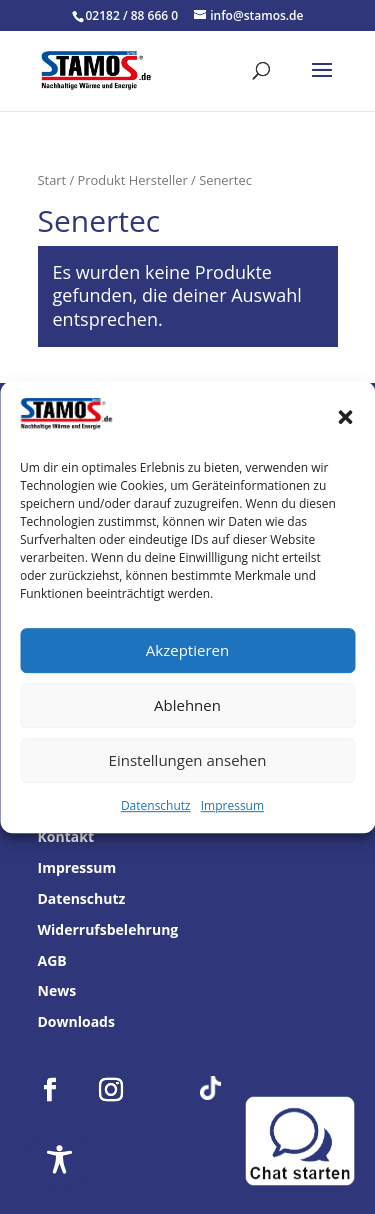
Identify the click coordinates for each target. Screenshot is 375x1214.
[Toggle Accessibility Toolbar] (59, 1159)
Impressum (232, 805)
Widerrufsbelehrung (108, 929)
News (57, 990)
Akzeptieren (187, 651)
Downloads (76, 1021)
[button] (345, 418)
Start (52, 180)
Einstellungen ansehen (188, 761)
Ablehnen (187, 706)
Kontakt (66, 836)
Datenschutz (156, 805)
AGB (52, 960)
